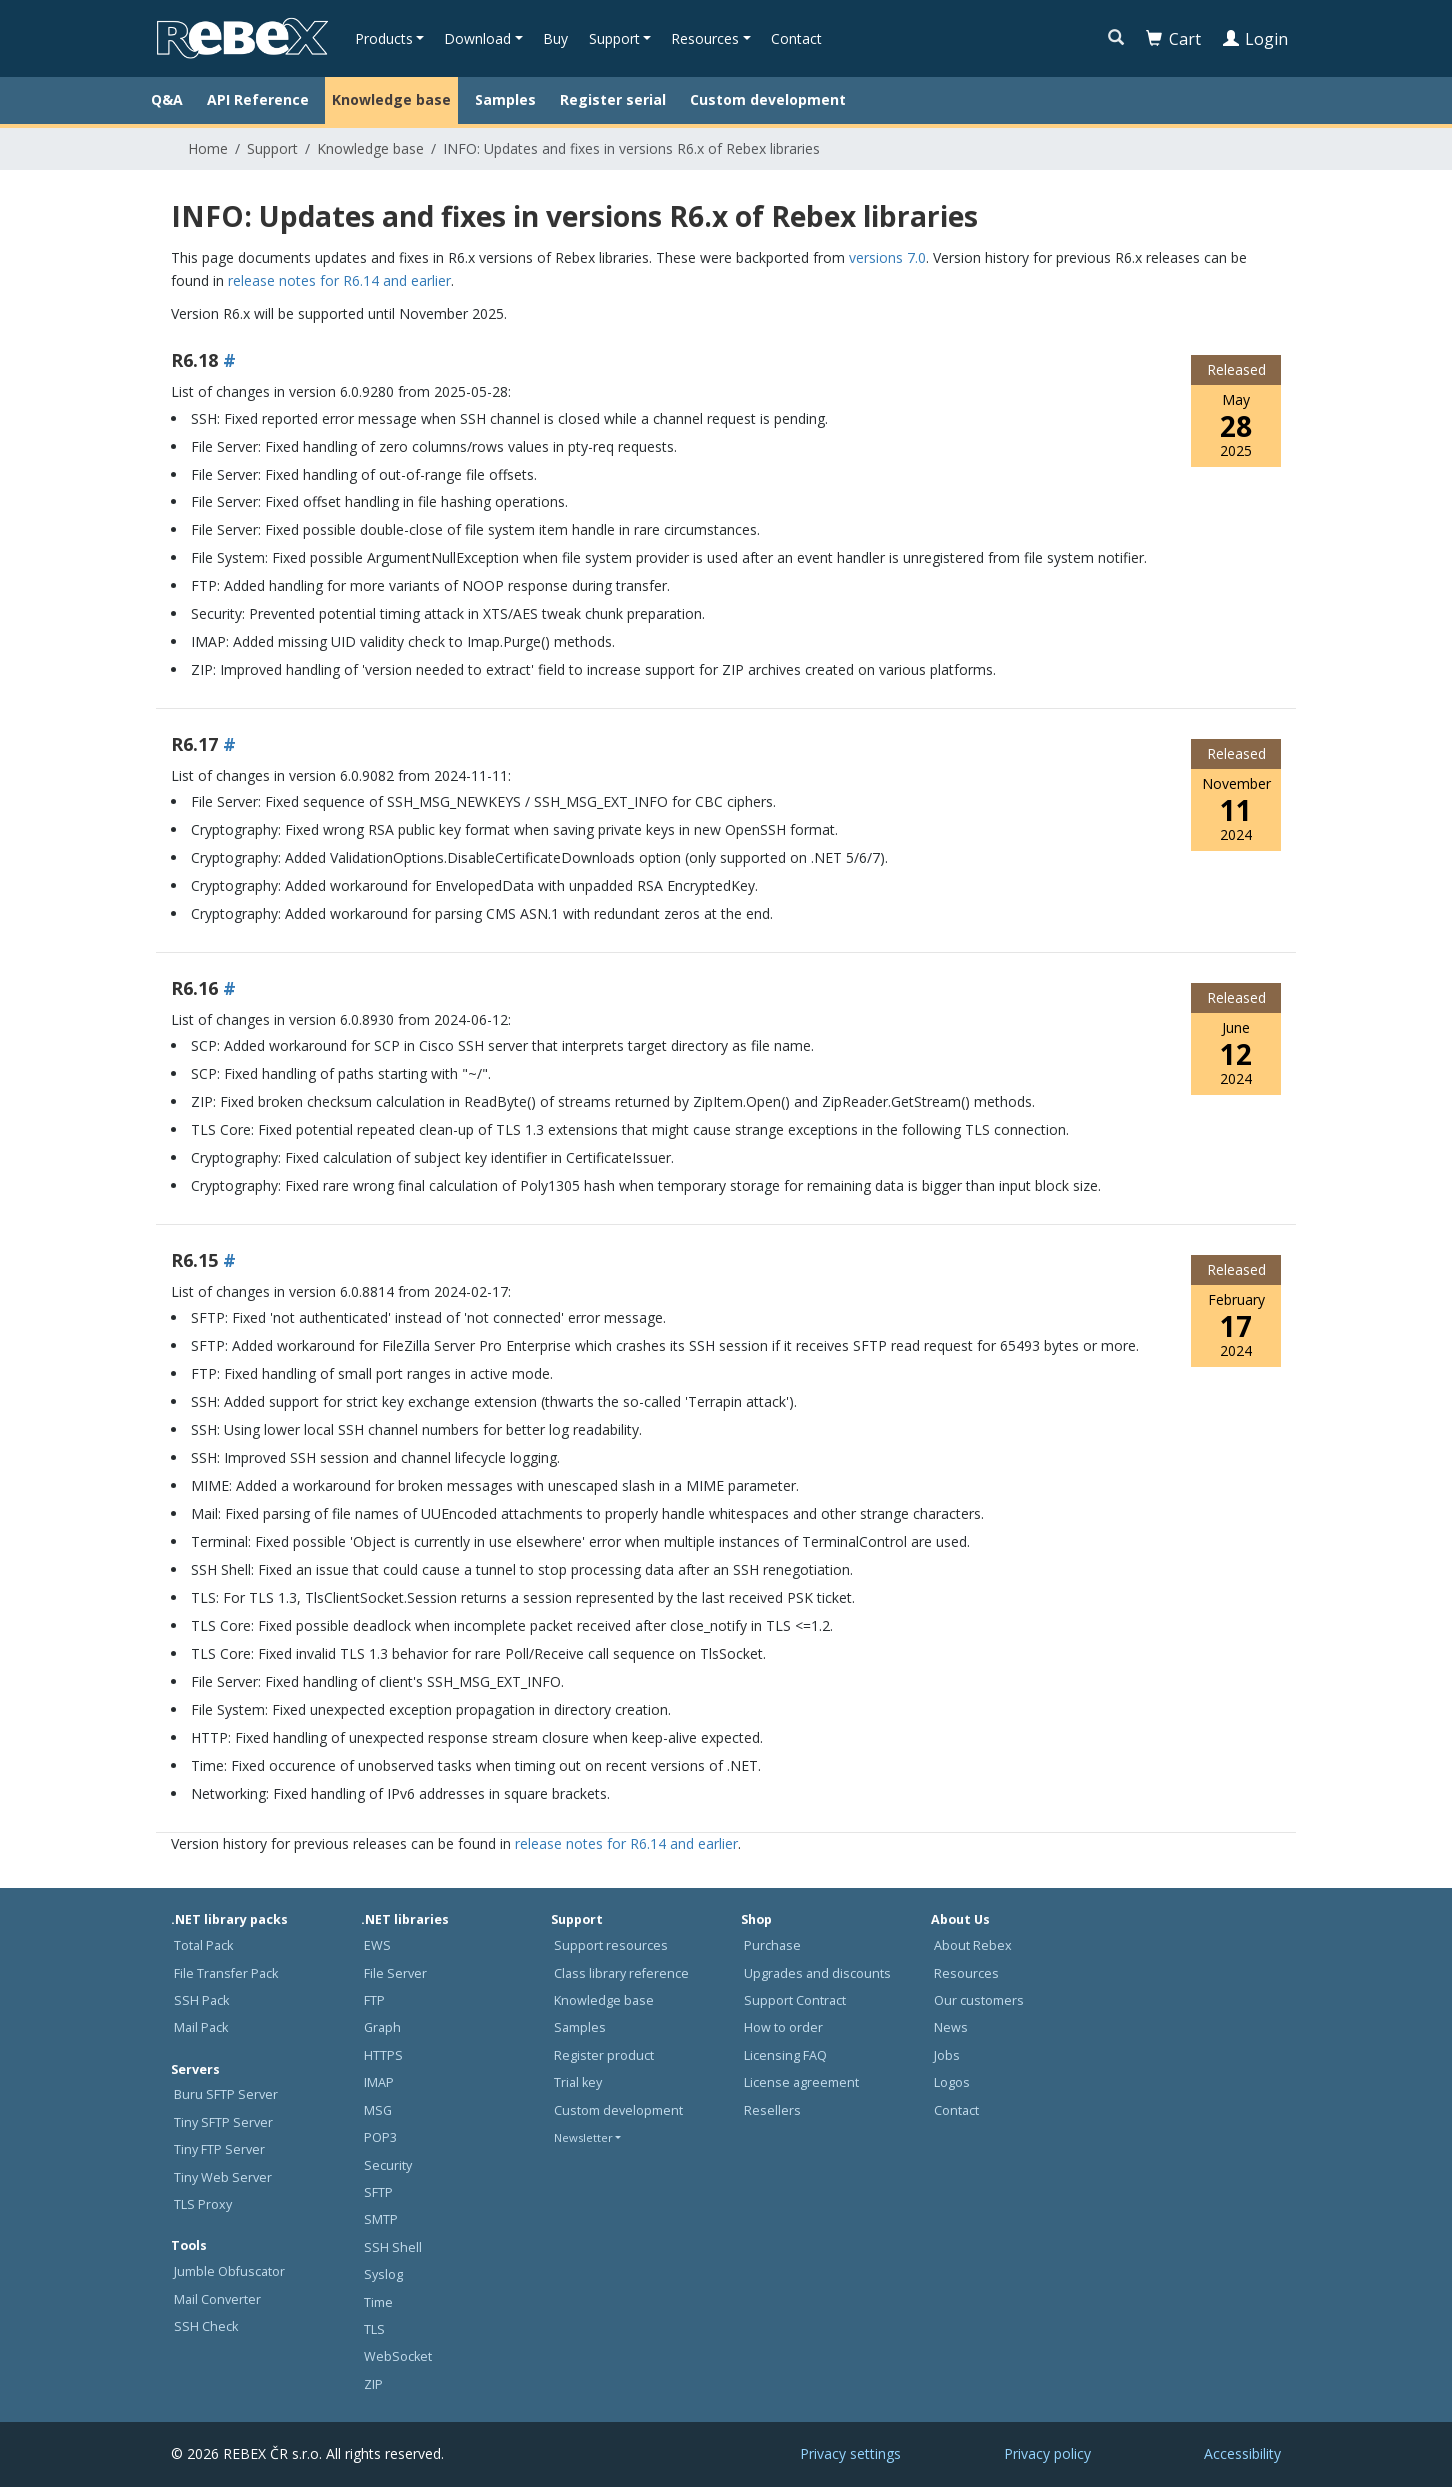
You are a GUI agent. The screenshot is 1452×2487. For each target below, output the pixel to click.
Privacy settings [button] (850, 2453)
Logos (952, 2082)
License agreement (801, 2082)
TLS (374, 2329)
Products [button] (384, 38)
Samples (505, 99)
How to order (783, 2027)
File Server (395, 1973)
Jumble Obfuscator (229, 2271)
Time (378, 2302)
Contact (796, 38)
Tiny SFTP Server (223, 2122)
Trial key (578, 2082)
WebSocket (398, 2356)
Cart (1173, 39)
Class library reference (621, 1973)
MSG (378, 2110)
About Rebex (973, 1945)
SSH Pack (201, 2000)
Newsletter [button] (583, 2137)
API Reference (258, 99)
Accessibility (1242, 2453)
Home (208, 148)
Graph (382, 2027)
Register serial (613, 99)
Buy (555, 38)
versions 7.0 (887, 257)
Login (1255, 39)
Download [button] (477, 38)
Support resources (611, 1945)
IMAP (379, 2082)
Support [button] (614, 38)
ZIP (373, 2384)
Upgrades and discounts (817, 1973)
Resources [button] (705, 38)
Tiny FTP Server (219, 2149)
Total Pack (203, 1945)
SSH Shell (393, 2247)
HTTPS (383, 2055)
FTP (374, 2000)
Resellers (772, 2110)
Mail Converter (217, 2299)
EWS (377, 1945)
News (951, 2027)
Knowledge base (391, 99)
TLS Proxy (203, 2204)
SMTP (381, 2219)
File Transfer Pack (226, 1973)
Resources (966, 1973)
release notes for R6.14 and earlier (339, 280)
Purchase (772, 1945)
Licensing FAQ (785, 2055)
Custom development (768, 99)
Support (272, 148)
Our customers (979, 2000)
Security (388, 2165)
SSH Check (206, 2326)
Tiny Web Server (223, 2177)
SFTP (378, 2192)
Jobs (947, 2055)
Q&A (167, 99)
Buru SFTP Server (226, 2094)
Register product (604, 2055)
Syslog (383, 2274)
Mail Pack (201, 2027)
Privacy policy (1047, 2453)
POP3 (380, 2137)
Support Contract (795, 2000)
